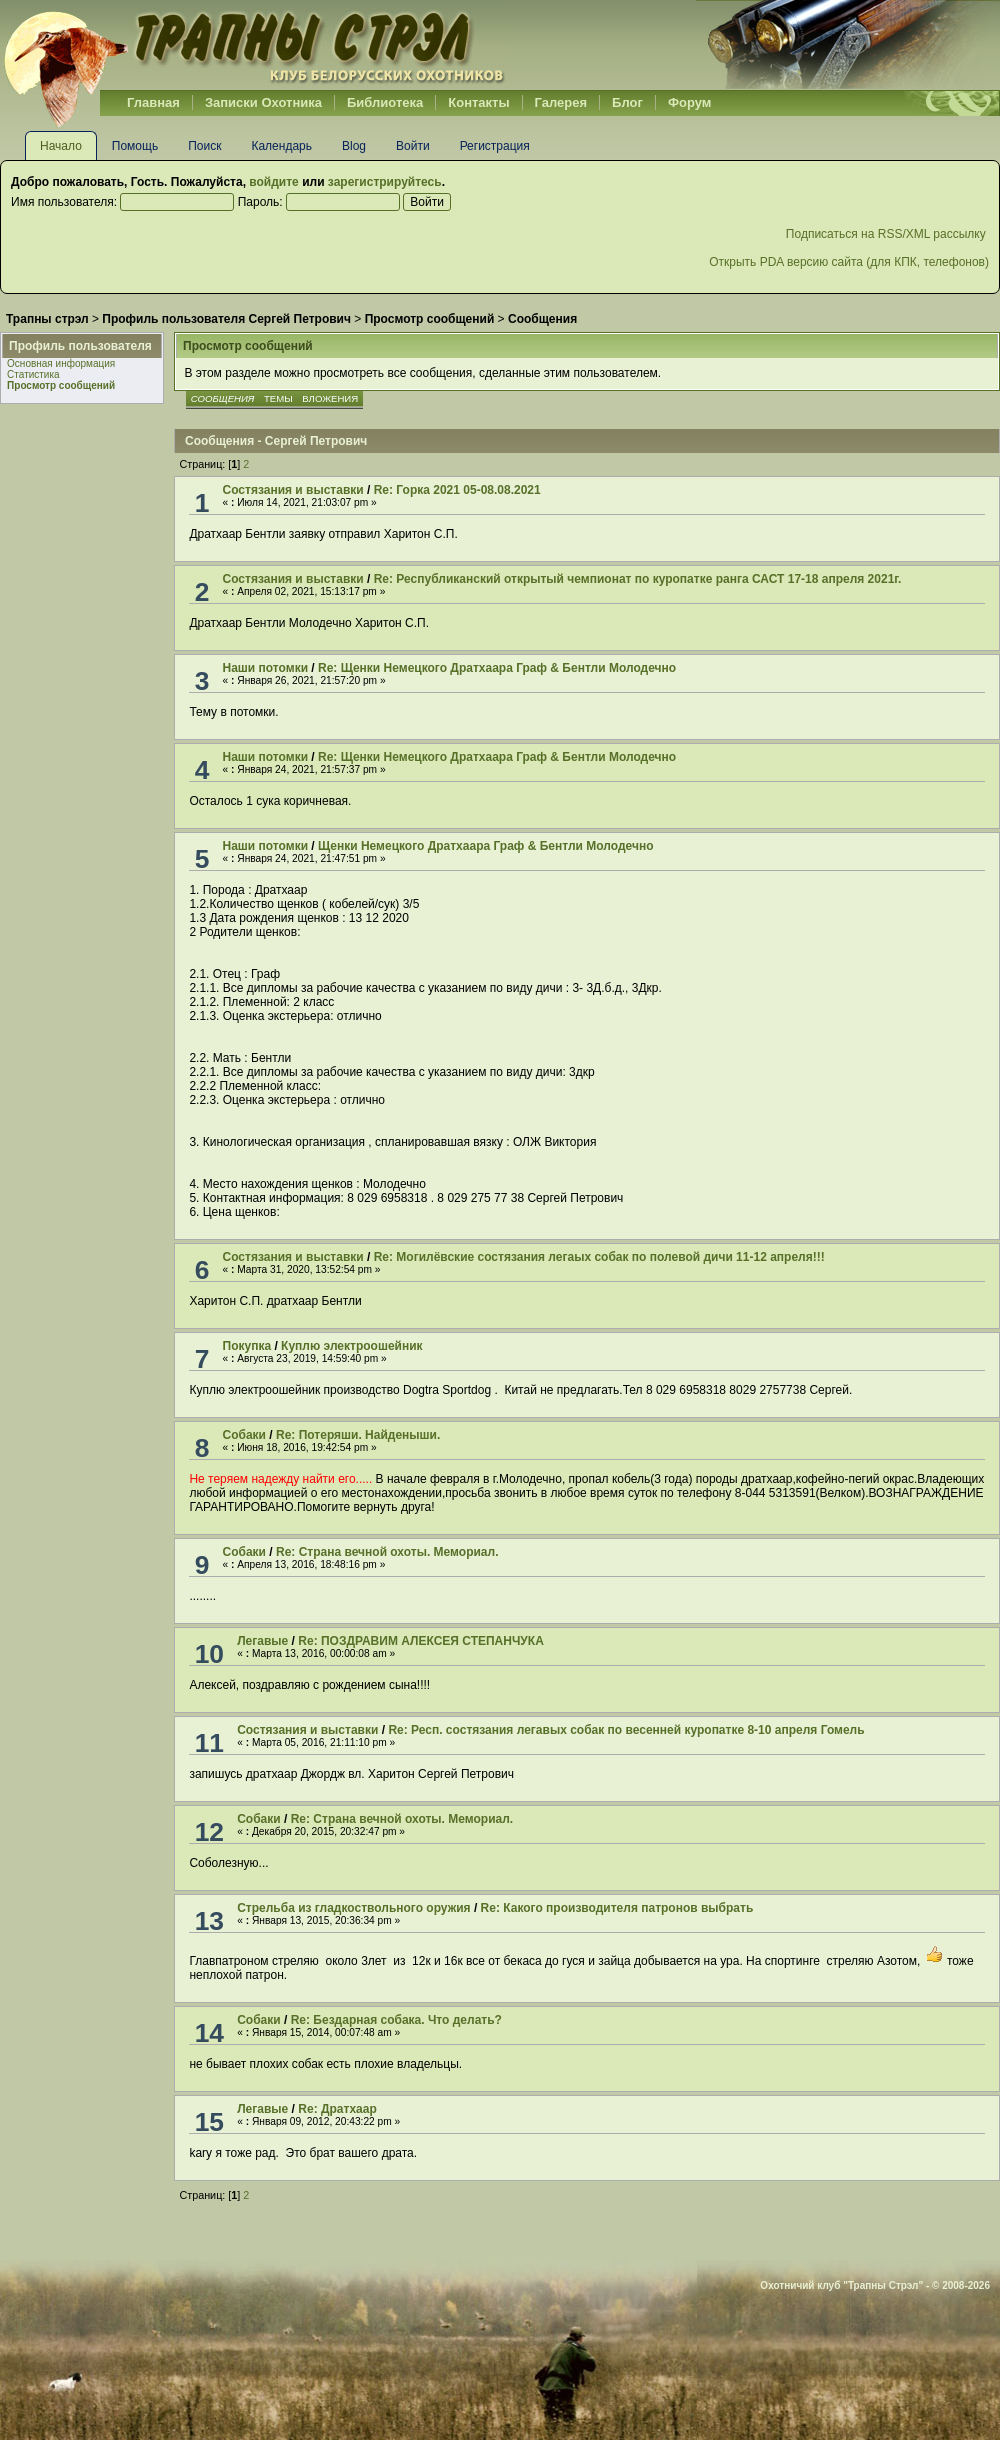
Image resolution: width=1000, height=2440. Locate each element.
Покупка (247, 1346)
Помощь (135, 146)
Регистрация (495, 146)
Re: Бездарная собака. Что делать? (396, 2020)
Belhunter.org (254, 45)
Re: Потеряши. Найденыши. (358, 1435)
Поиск (204, 146)
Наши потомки (265, 668)
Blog (354, 146)
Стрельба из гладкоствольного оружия (353, 1908)
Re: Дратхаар (337, 2109)
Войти (413, 146)
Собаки (244, 1435)
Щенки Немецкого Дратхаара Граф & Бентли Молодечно (485, 846)
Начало (61, 146)
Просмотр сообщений (61, 385)
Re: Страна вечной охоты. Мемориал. (387, 1552)
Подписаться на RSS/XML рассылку (887, 234)
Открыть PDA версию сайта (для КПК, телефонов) (849, 262)
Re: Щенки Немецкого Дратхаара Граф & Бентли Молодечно (497, 668)
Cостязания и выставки (293, 490)
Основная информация (61, 363)
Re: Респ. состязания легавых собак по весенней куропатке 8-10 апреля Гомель (626, 1730)
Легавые (262, 1641)
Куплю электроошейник (351, 1346)
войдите (273, 182)
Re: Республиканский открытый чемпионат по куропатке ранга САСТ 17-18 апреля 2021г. (638, 579)
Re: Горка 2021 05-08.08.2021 (457, 490)
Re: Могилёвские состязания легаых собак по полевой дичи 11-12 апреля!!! (599, 1257)
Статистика (33, 374)
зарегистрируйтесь (385, 182)
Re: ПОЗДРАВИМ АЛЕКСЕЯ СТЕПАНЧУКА (421, 1641)
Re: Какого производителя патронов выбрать (617, 1908)
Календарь (281, 146)
